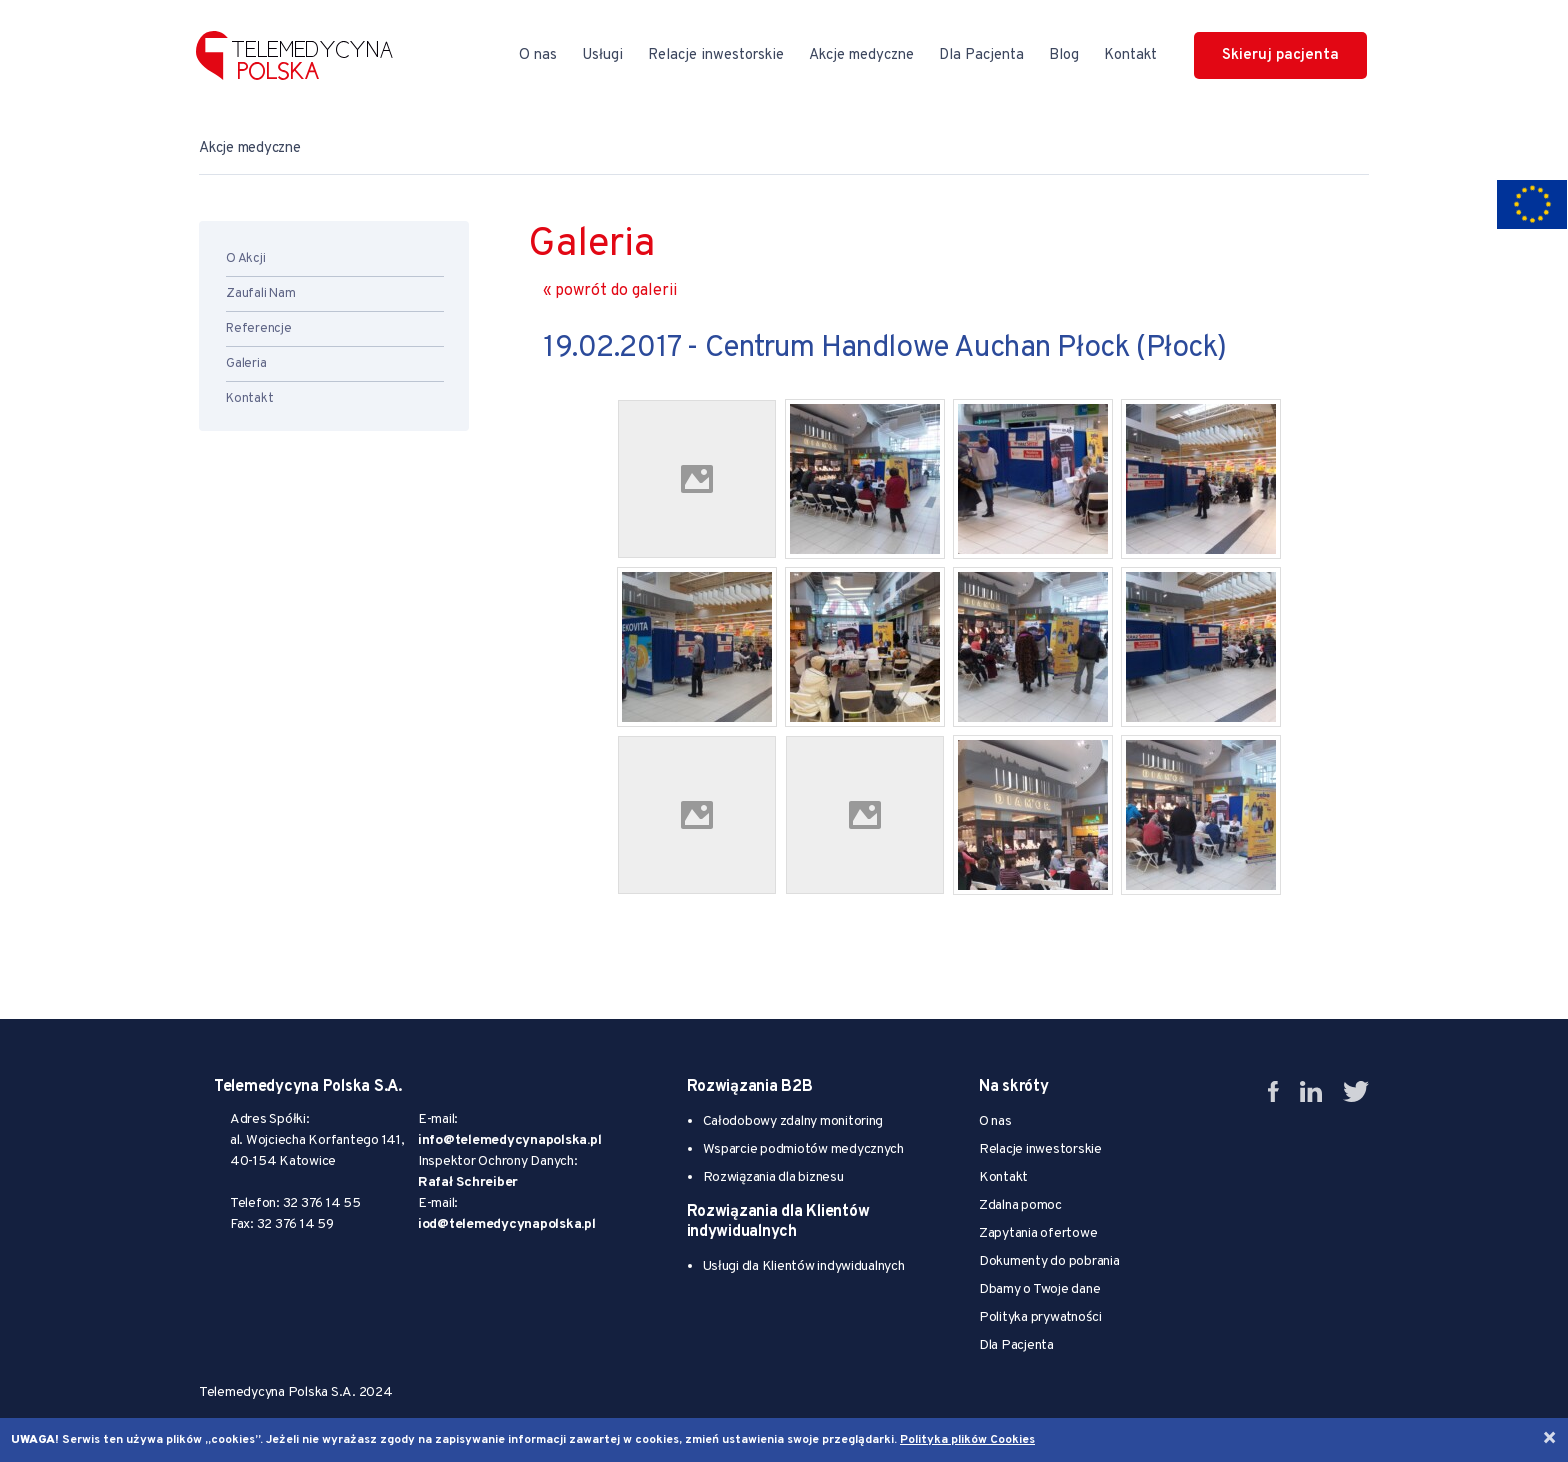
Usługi (602, 55)
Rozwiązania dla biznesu (773, 1177)
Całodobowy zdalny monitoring (793, 1121)
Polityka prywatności (1040, 1317)
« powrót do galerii (610, 291)
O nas (538, 55)
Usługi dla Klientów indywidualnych (804, 1266)
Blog (1064, 55)
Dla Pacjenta (981, 55)
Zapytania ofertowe (1038, 1233)
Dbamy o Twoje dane (1039, 1289)
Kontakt (1130, 55)
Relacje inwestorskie (716, 55)
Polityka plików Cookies (967, 1440)
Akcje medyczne (861, 55)
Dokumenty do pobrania (1049, 1261)
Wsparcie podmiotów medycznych (803, 1149)
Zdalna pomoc (1020, 1205)
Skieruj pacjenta (1280, 55)
